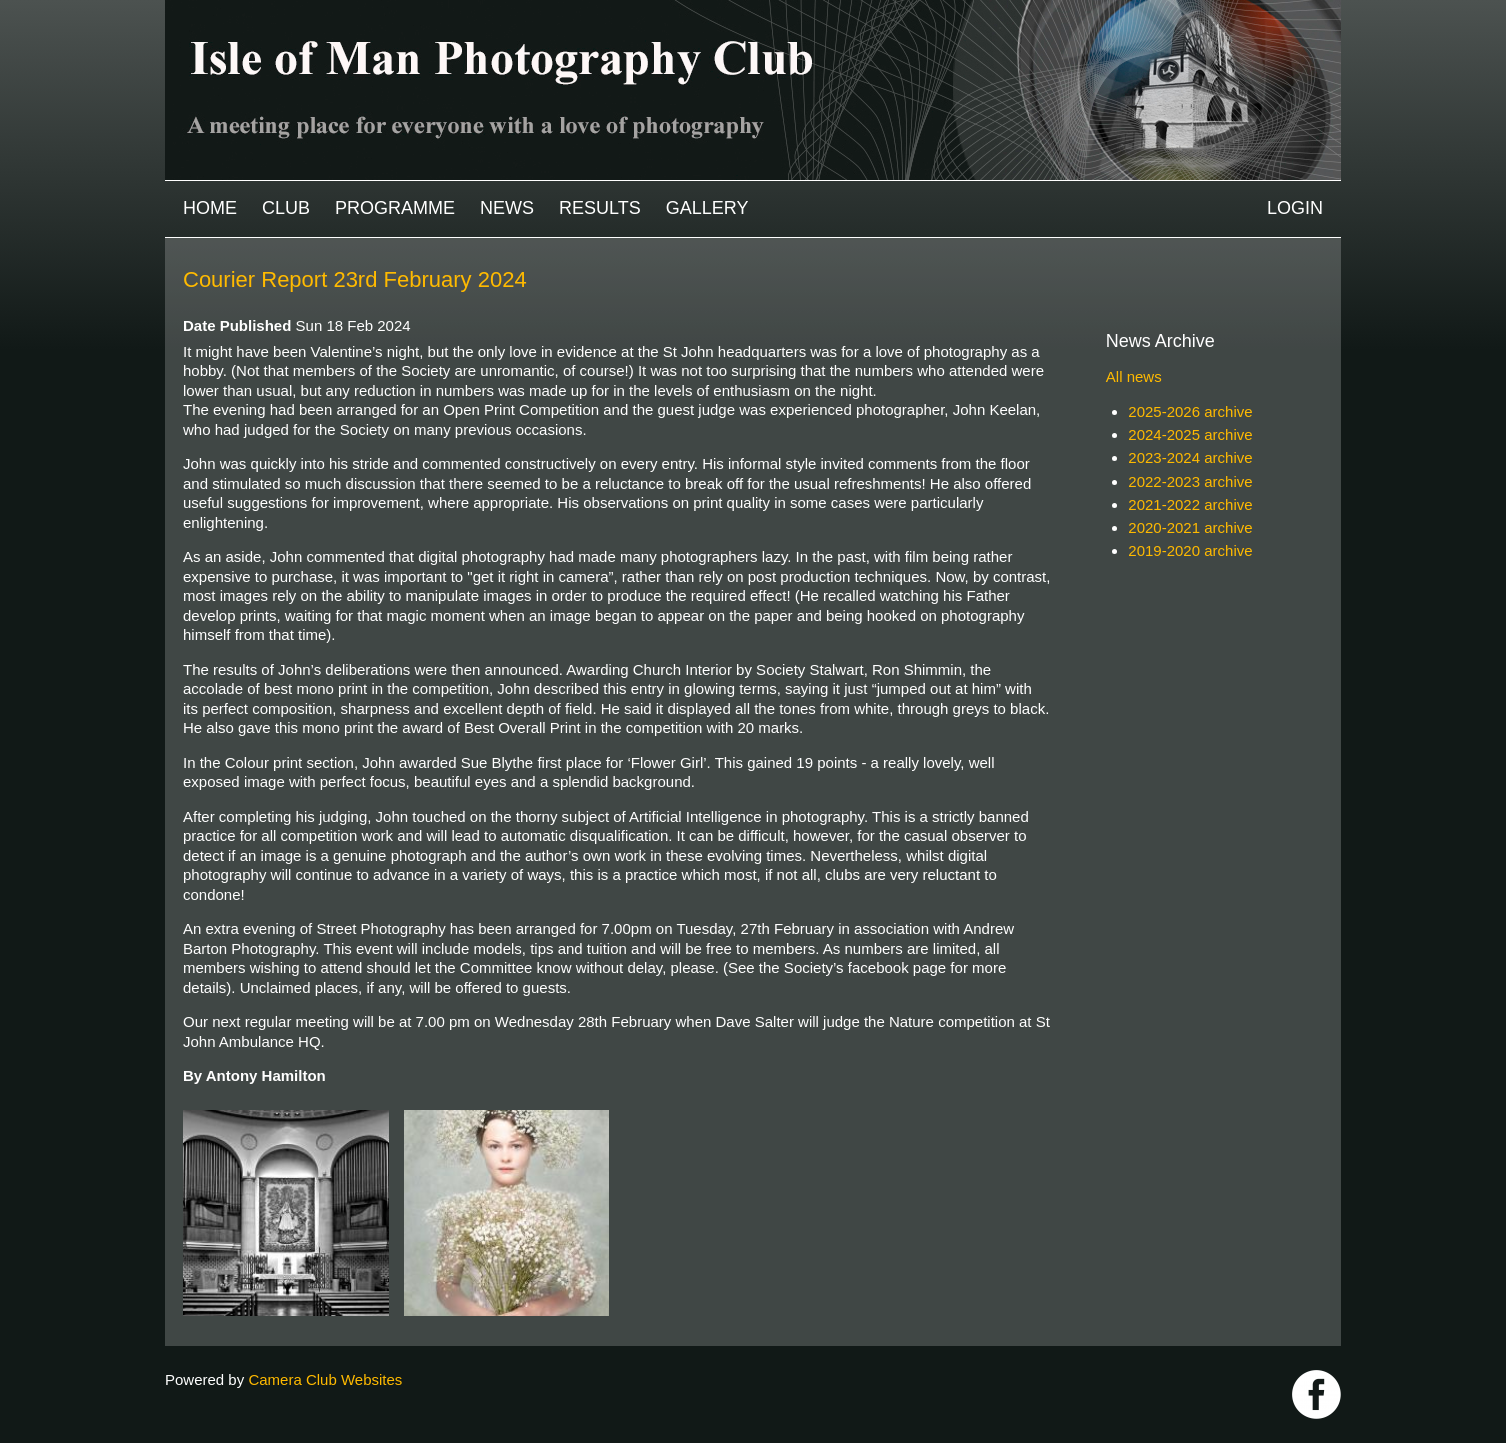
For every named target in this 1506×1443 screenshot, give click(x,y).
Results (600, 208)
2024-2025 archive (1190, 434)
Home (210, 208)
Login (1295, 208)
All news (1134, 376)
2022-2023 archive (1190, 481)
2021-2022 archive (1190, 504)
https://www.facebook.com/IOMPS (1316, 1394)
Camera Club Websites (325, 1379)
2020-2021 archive (1190, 527)
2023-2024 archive (1190, 457)
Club (286, 208)
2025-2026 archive (1190, 411)
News (507, 208)
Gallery (707, 208)
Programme (395, 208)
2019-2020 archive (1190, 550)
